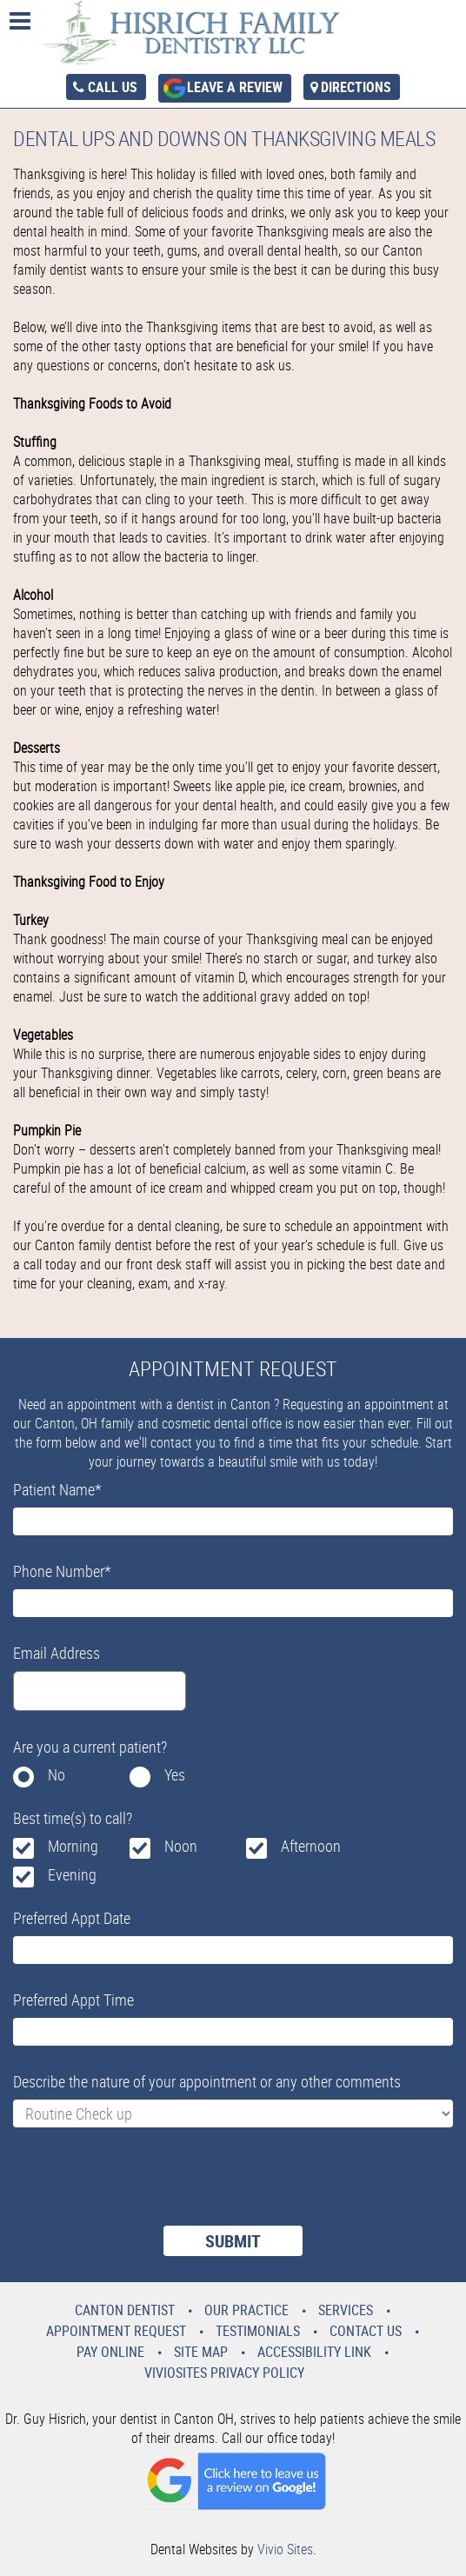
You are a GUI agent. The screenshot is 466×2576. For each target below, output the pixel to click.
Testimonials (258, 2330)
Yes (174, 1774)
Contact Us (366, 2330)
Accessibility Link (314, 2351)
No (56, 1774)
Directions (356, 87)
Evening (72, 1874)
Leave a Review (235, 87)
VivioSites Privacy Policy (224, 2372)
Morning (73, 1845)
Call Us (112, 87)
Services (345, 2310)
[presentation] (145, 2187)
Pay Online (110, 2351)
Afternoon (311, 1845)
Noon (180, 1845)
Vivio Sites (285, 2549)
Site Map (201, 2351)
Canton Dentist (125, 2310)
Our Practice (246, 2310)
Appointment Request (116, 2330)
